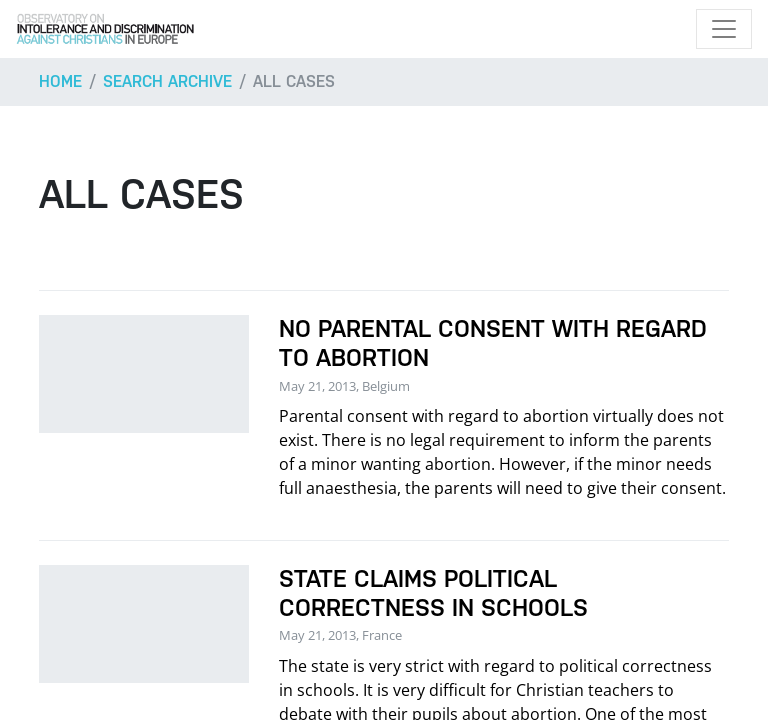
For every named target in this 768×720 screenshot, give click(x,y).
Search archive (167, 81)
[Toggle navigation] (724, 29)
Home (60, 81)
